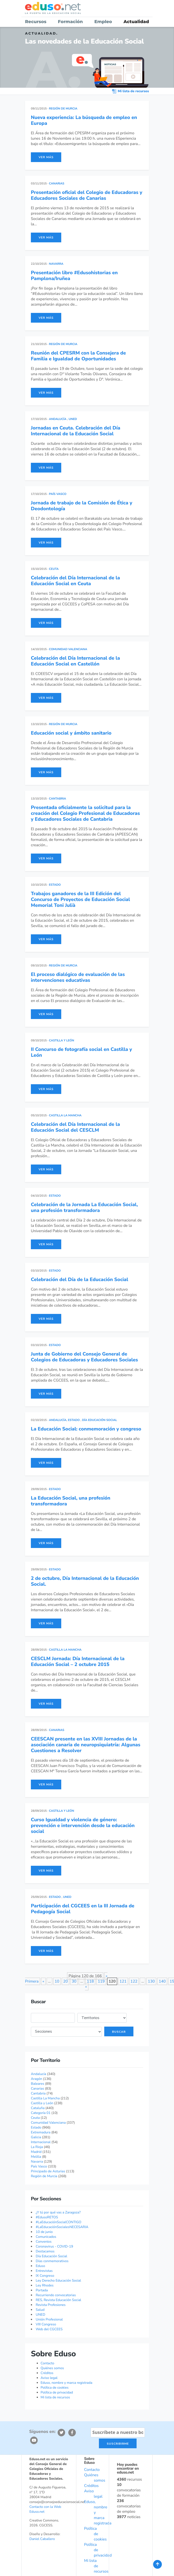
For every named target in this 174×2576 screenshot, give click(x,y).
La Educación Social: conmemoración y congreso (86, 1429)
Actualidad (136, 21)
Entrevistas (44, 2270)
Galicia (36, 2137)
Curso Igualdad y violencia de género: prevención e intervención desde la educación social (83, 1826)
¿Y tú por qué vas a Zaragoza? (58, 2212)
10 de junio (44, 2232)
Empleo (103, 21)
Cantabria (57, 799)
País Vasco (58, 494)
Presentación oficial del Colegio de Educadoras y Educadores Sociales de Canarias (86, 195)
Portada (42, 2290)
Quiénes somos (52, 2368)
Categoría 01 (41, 2113)
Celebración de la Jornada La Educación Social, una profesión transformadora (84, 1208)
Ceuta (54, 569)
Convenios (44, 2241)
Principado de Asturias (48, 2171)
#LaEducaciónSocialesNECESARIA (62, 2227)
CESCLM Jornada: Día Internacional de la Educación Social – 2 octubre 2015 (77, 1662)
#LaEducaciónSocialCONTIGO (58, 2222)
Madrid (36, 2151)
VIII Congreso (46, 2324)
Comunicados (46, 2236)
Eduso (40, 2266)
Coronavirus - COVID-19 (54, 2246)
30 (74, 1981)
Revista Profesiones (51, 2305)
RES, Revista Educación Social (58, 2300)
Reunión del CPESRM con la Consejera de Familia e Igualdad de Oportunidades (78, 356)
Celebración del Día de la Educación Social (79, 1279)
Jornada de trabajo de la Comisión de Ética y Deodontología (81, 506)
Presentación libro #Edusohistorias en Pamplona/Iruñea (74, 276)
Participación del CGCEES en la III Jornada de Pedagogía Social (82, 1909)
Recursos (35, 21)
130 (151, 1981)
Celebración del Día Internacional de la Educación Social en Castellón (75, 661)
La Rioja (37, 2147)
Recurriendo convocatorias (56, 2295)
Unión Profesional (49, 2319)
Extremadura (41, 2132)
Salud (40, 2309)
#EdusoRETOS (47, 2217)
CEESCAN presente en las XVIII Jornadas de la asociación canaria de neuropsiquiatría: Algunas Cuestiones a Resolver (85, 1745)
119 (101, 1981)
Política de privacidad (57, 2392)
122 (134, 1981)
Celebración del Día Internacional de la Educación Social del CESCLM (75, 1127)
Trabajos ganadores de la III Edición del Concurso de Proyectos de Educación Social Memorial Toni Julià (80, 900)
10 (57, 1981)
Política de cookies (55, 2387)
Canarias (56, 184)
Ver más (46, 157)
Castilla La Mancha (65, 1116)
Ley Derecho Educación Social (58, 2280)
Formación (70, 21)
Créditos (47, 2373)
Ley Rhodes (44, 2285)
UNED (73, 419)
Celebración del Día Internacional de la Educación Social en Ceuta (75, 581)
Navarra (56, 264)
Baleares (37, 2083)
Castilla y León (61, 1041)
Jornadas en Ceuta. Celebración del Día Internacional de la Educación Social (75, 431)
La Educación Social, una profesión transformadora (70, 1501)
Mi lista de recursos (130, 91)
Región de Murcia (63, 109)
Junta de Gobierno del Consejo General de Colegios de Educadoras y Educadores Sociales (84, 1357)
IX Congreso (45, 2275)
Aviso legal (49, 2378)
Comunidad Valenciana (68, 649)
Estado (55, 885)
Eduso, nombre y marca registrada (66, 2382)
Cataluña (37, 2108)
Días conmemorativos (52, 2261)
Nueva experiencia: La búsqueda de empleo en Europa (84, 120)
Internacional (41, 2142)
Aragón (36, 2078)
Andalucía (58, 419)
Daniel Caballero (42, 2539)
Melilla (36, 2156)
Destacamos (45, 2251)
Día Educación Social (99, 1420)
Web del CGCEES (49, 2329)
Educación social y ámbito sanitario (71, 733)
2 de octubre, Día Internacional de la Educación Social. (85, 1581)
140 (162, 1981)
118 (90, 1981)
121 (123, 1981)
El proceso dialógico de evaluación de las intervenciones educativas (78, 977)
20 (65, 1981)
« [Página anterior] (43, 1981)
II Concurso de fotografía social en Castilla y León (81, 1052)
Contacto (47, 2363)
